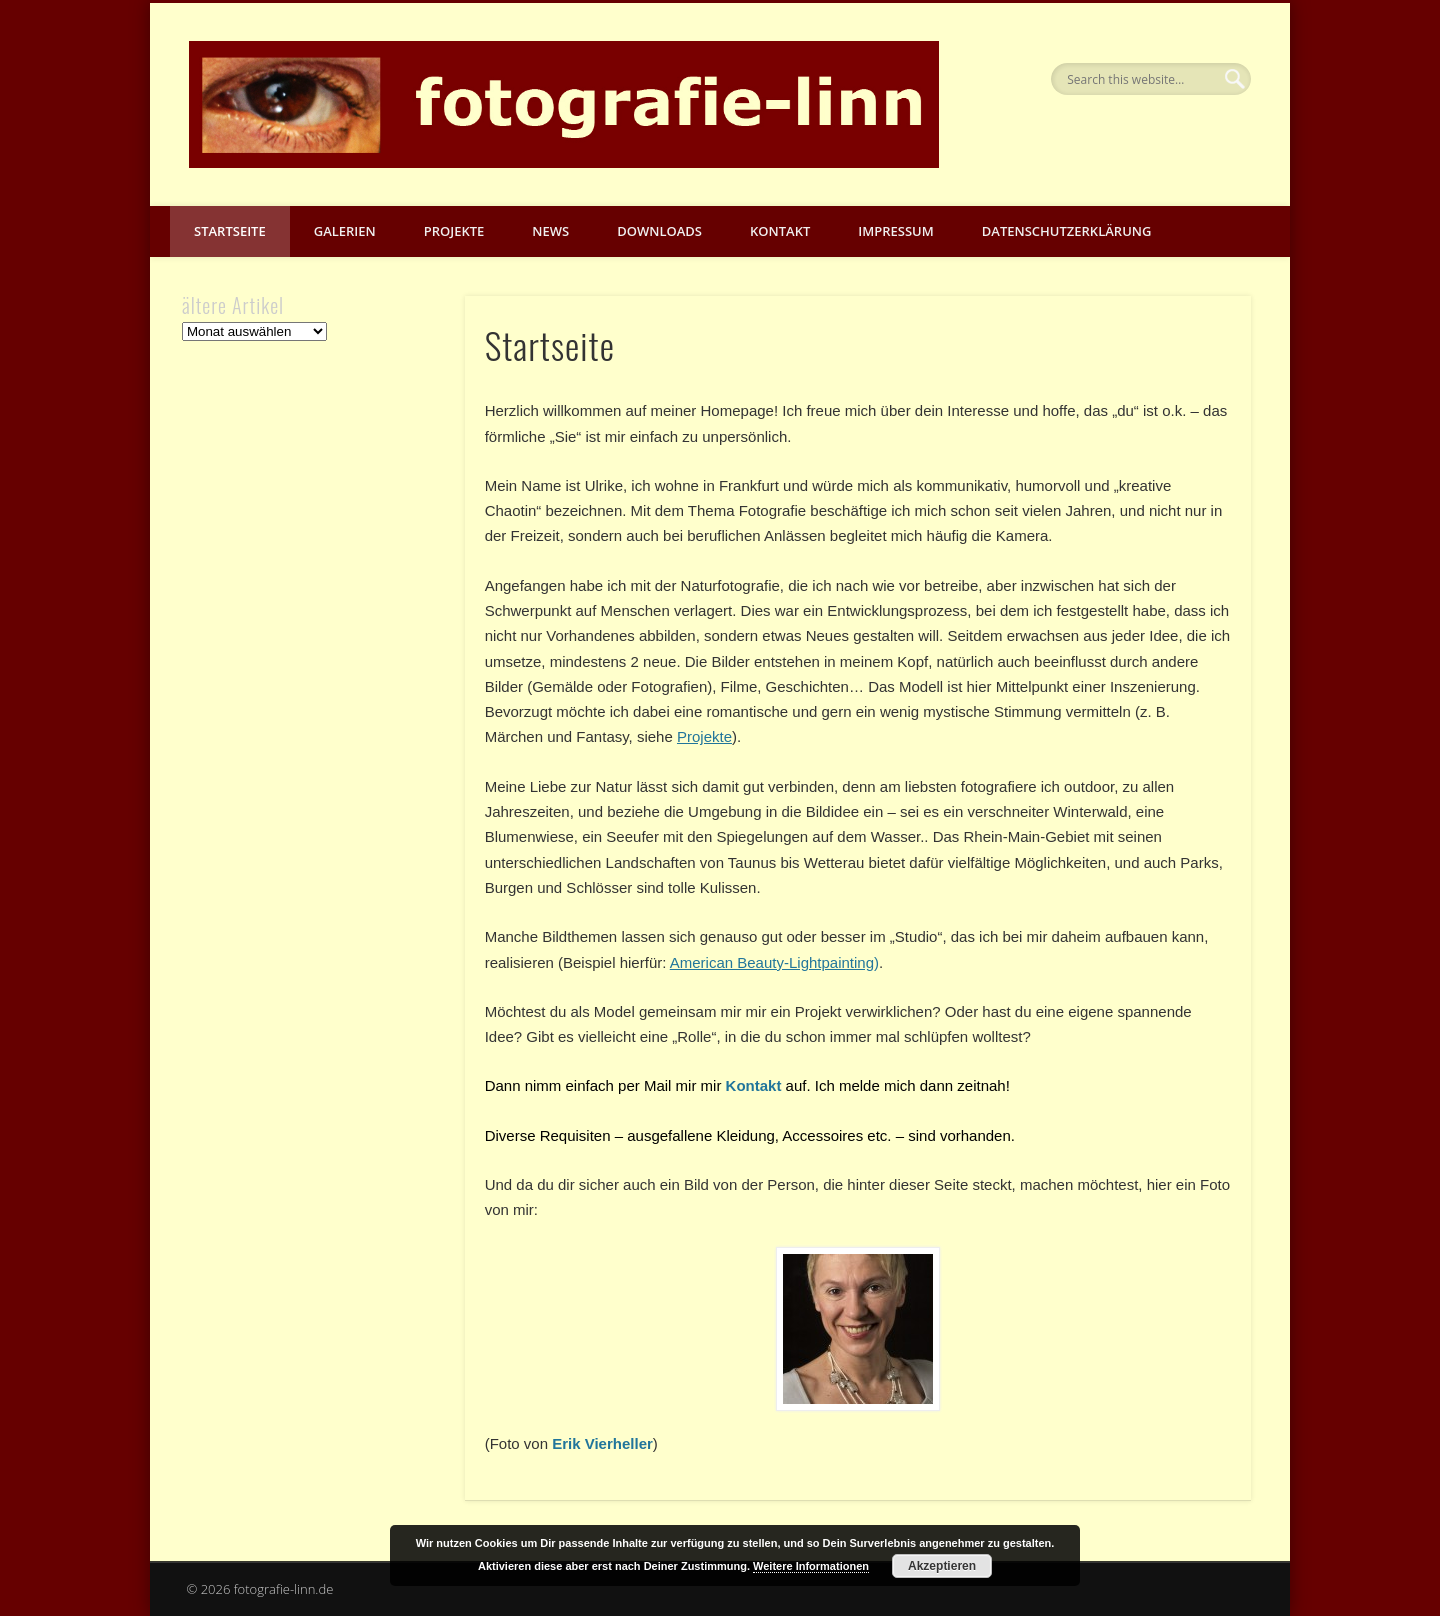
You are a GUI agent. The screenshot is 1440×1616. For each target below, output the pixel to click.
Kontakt (780, 231)
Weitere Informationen (811, 1566)
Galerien (345, 231)
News (550, 231)
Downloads (659, 231)
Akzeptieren (942, 1566)
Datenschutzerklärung (1067, 231)
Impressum (895, 231)
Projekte (454, 231)
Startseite (230, 231)
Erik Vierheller (602, 1443)
